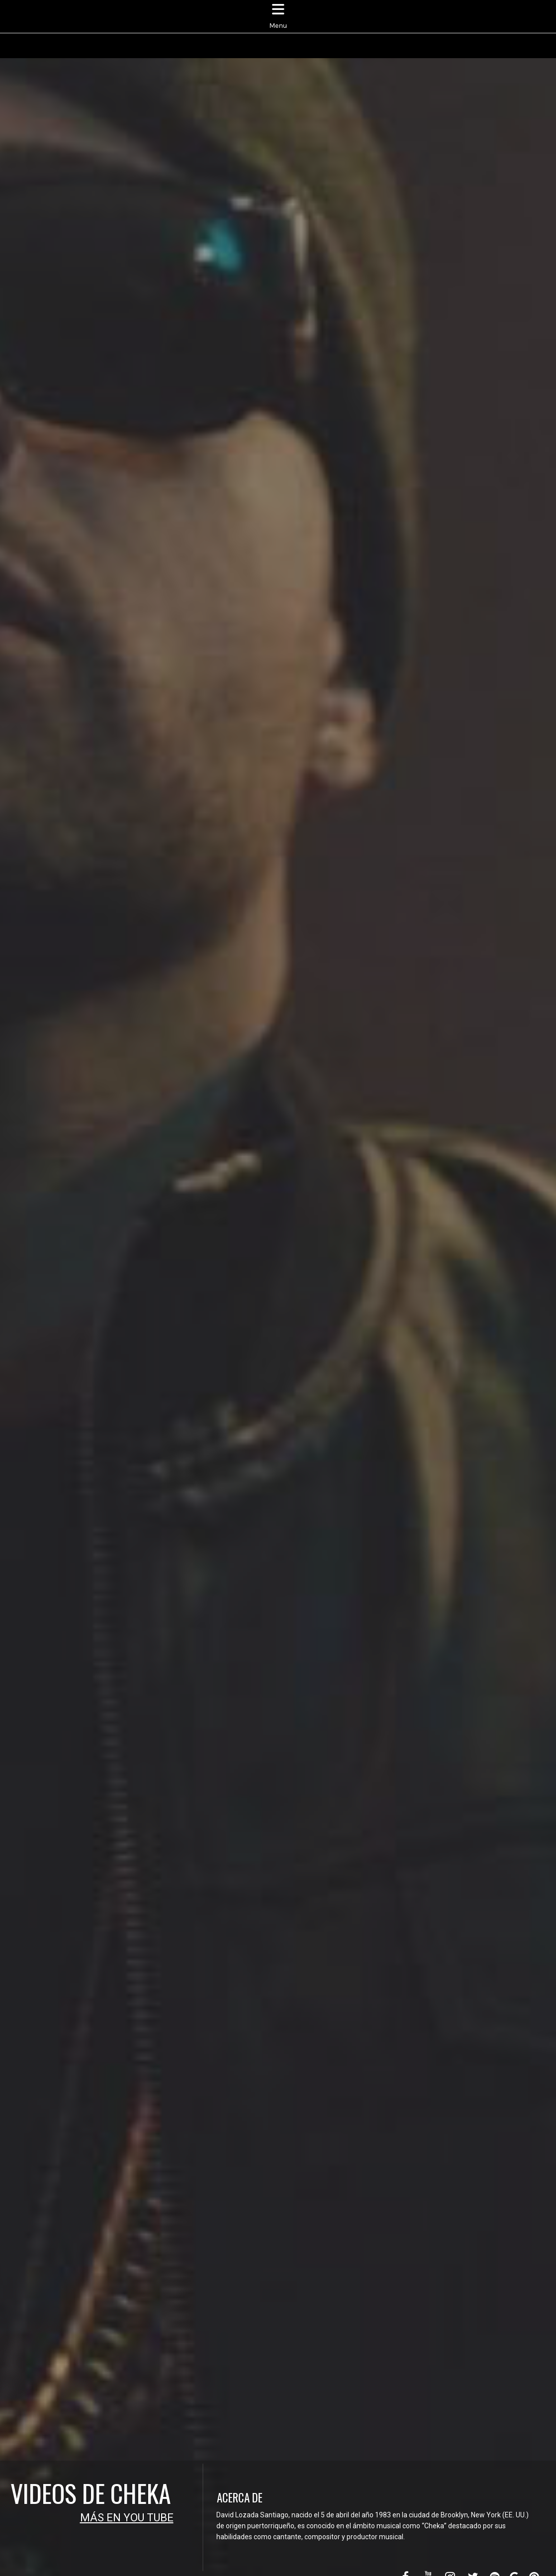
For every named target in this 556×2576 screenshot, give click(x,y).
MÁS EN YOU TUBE (127, 2517)
